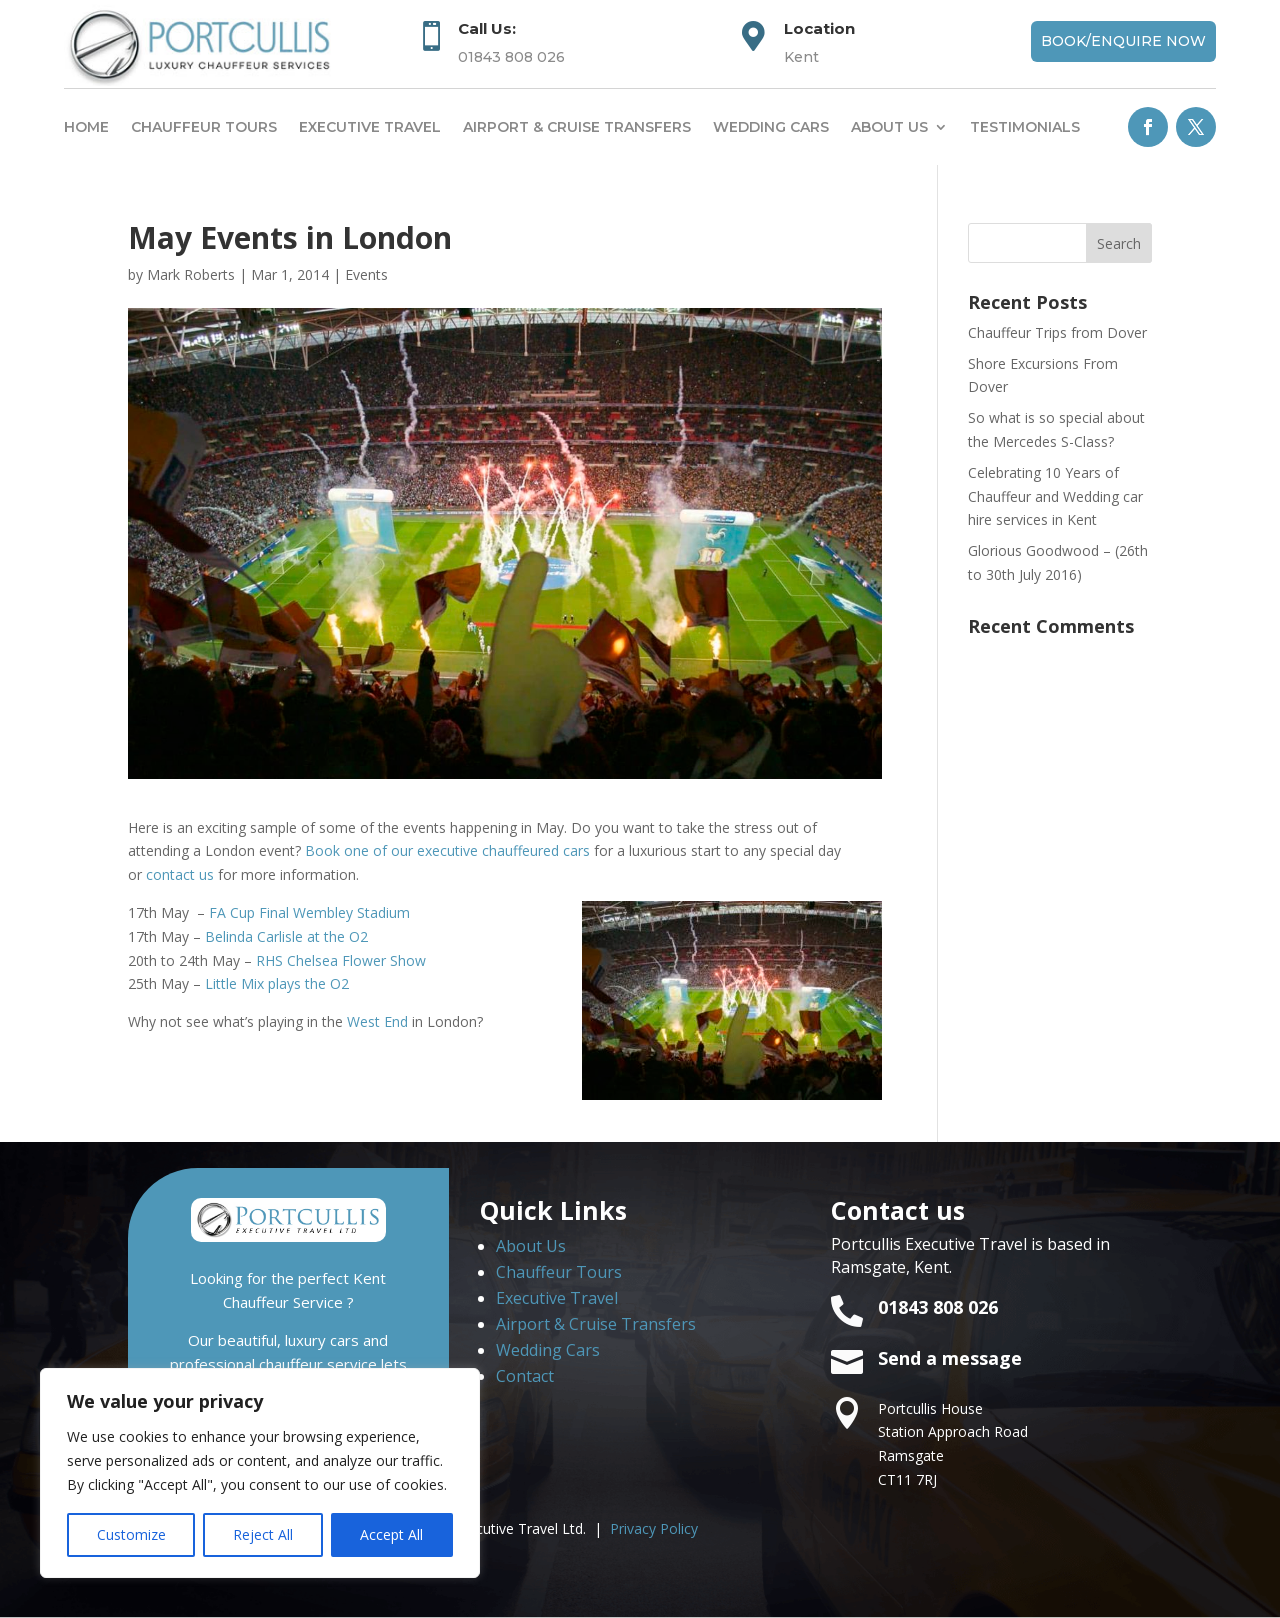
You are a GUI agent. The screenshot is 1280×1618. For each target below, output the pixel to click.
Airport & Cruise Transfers (577, 127)
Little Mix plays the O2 (277, 983)
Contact (525, 1376)
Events (366, 274)
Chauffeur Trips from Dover (1057, 332)
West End (377, 1021)
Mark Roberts (191, 274)
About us (889, 127)
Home (86, 127)
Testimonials (1025, 127)
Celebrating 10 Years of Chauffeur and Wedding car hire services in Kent (1055, 496)
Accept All (391, 1534)
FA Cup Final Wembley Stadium (309, 912)
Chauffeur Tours (204, 127)
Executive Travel (370, 127)
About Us (531, 1246)
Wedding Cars (771, 127)
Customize (131, 1534)
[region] (260, 1473)
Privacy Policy (654, 1528)
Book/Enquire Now (1123, 41)
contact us (180, 874)
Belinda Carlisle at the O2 (286, 936)
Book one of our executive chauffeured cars (447, 850)
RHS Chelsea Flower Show (341, 960)
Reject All (263, 1534)
